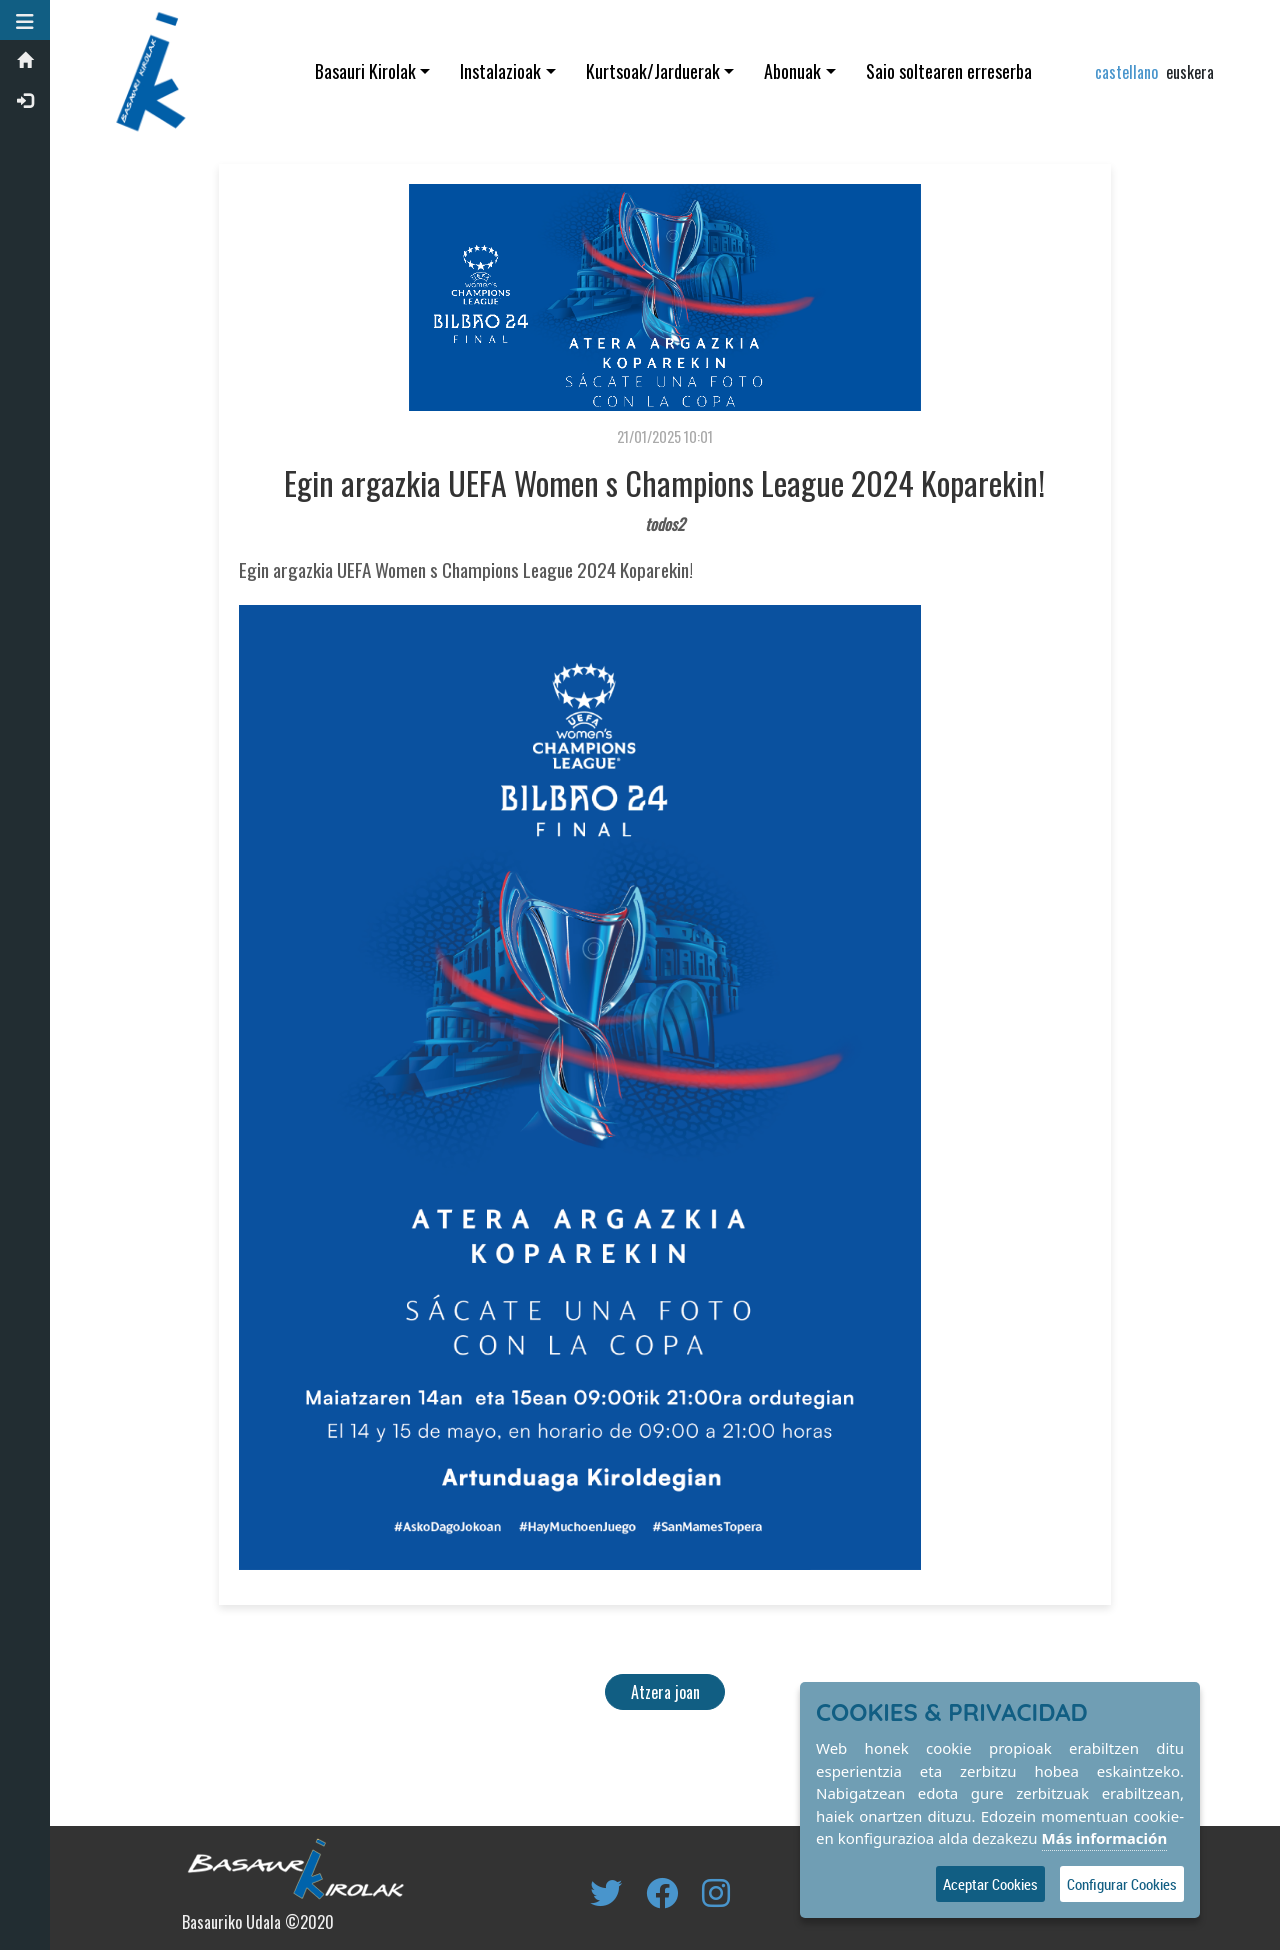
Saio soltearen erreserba (949, 71)
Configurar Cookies (1122, 1884)
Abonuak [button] (792, 71)
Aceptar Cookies (990, 1884)
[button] (25, 20)
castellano (1126, 72)
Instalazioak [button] (500, 71)
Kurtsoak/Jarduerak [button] (653, 71)
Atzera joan (665, 1692)
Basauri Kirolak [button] (365, 71)
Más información (1105, 1838)
